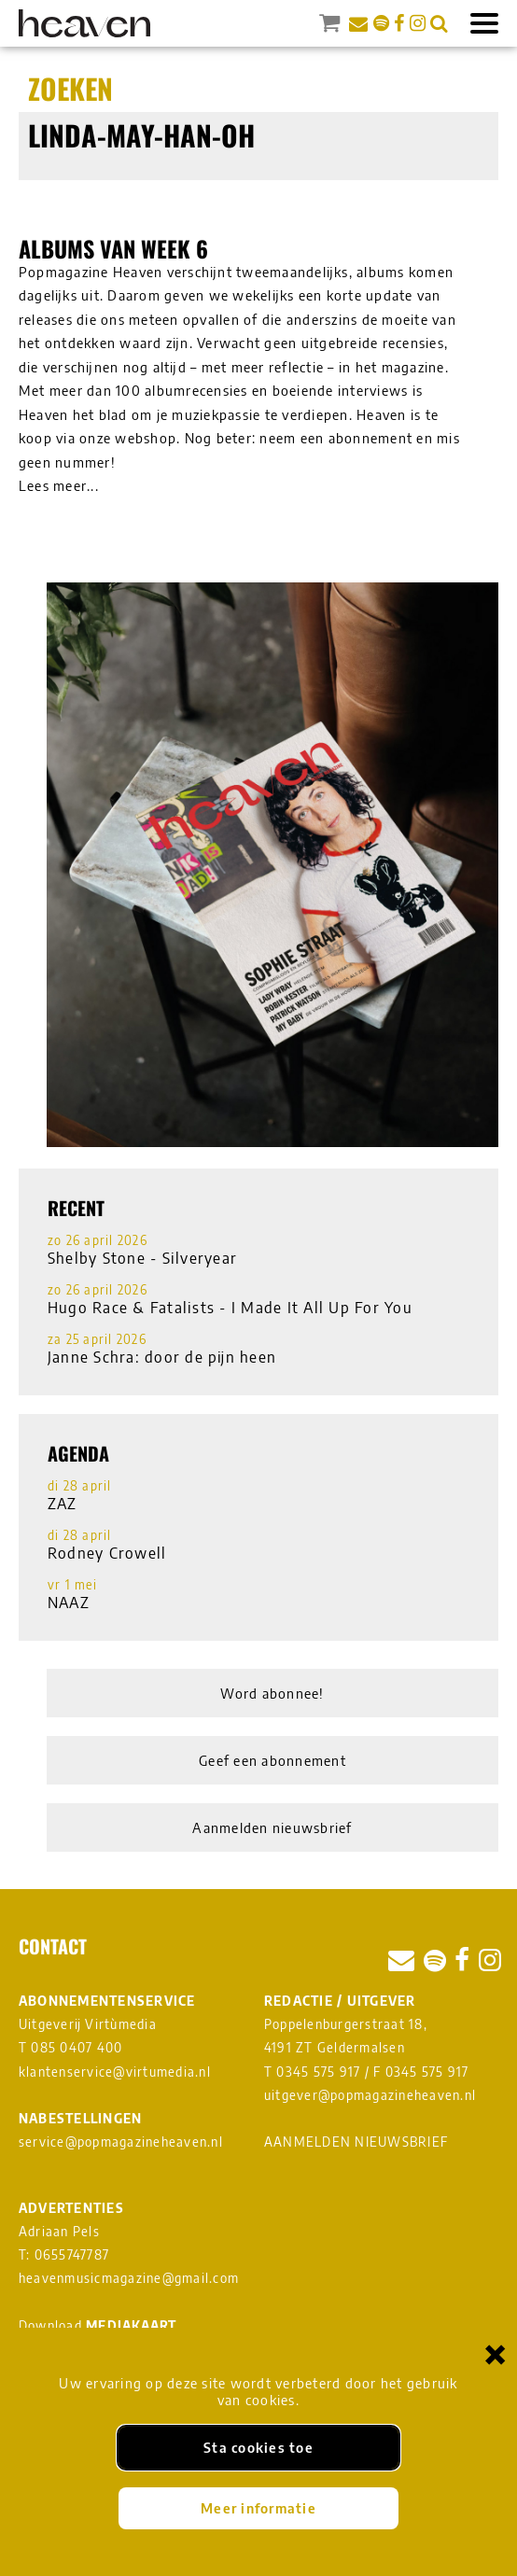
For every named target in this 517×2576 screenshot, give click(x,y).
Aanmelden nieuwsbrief (272, 1827)
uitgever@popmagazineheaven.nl (370, 2095)
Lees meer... (59, 485)
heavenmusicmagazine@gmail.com (129, 2278)
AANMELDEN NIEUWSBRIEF (356, 2141)
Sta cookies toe (258, 2447)
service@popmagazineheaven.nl (121, 2141)
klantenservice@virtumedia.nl (115, 2071)
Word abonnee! (272, 1693)
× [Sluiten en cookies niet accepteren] (495, 2353)
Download (98, 2325)
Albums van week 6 (113, 248)
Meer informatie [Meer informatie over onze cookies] (258, 2507)
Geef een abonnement (272, 1760)
